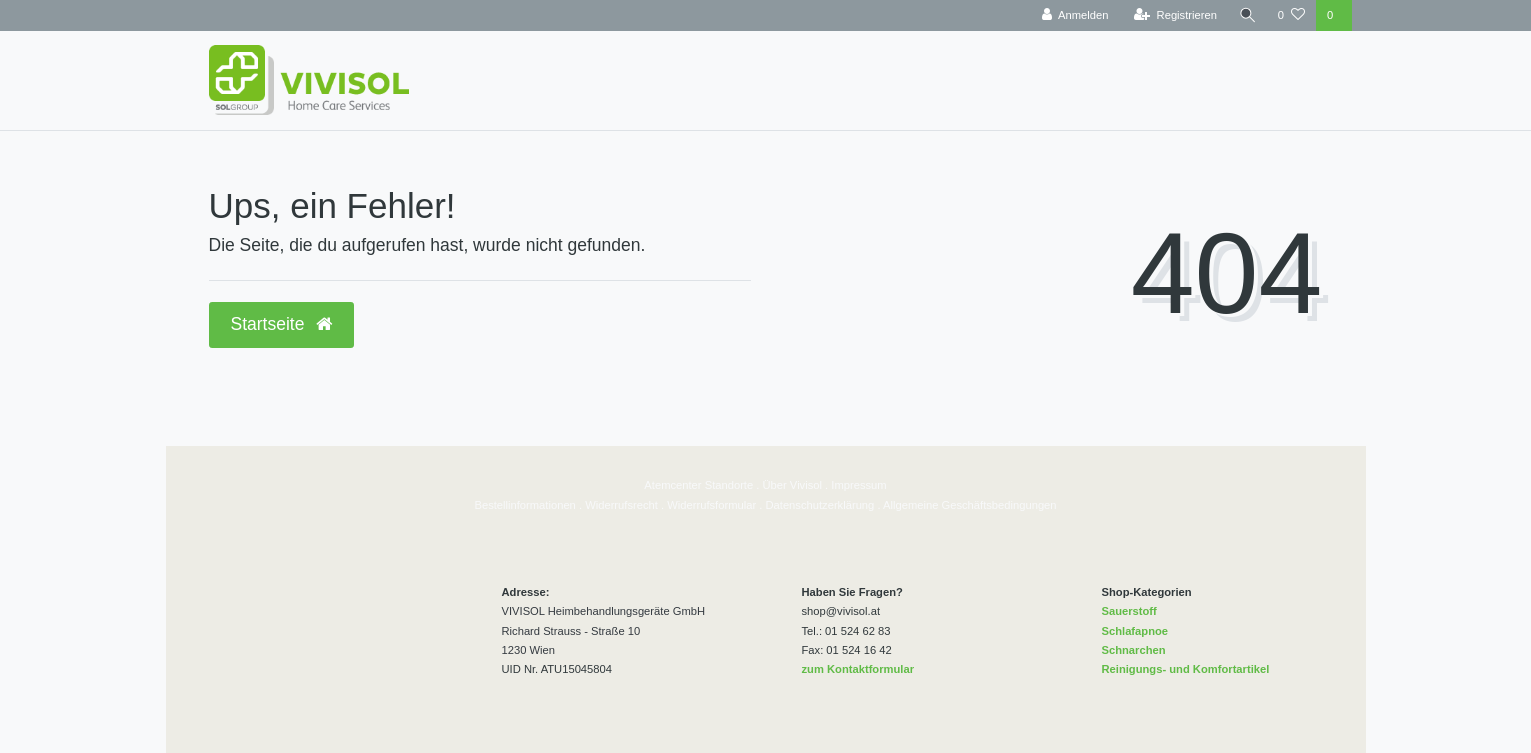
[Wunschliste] (1291, 15)
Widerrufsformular (711, 505)
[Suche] (1247, 15)
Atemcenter (672, 485)
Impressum (858, 485)
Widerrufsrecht (621, 505)
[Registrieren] (1173, 15)
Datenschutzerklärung (819, 505)
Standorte (728, 485)
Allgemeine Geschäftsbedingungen (970, 505)
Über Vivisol (792, 485)
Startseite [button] (282, 324)
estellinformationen (529, 505)
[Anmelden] (1073, 15)
